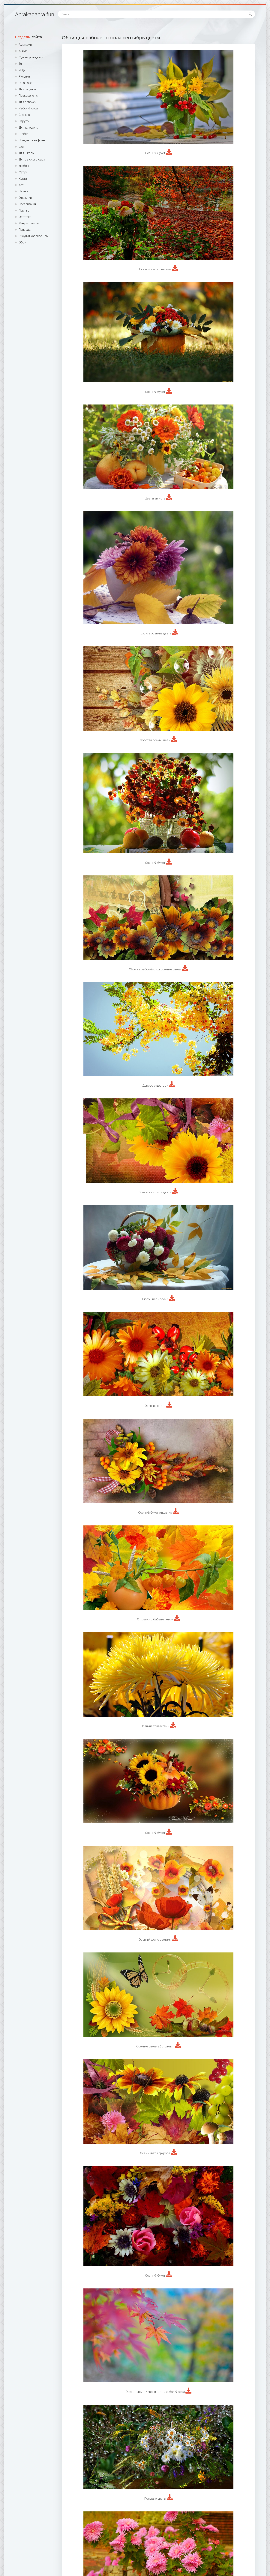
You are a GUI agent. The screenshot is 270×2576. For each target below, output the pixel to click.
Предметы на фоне (32, 140)
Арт (21, 185)
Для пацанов (27, 89)
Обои (22, 242)
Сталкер (24, 115)
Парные (24, 210)
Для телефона (28, 127)
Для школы (26, 153)
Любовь (24, 166)
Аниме (23, 51)
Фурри (23, 172)
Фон (22, 146)
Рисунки (24, 76)
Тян (21, 64)
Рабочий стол (28, 108)
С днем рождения (31, 57)
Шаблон (24, 134)
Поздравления (28, 95)
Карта (23, 178)
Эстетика (25, 217)
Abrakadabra (34, 14)
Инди (22, 70)
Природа (25, 229)
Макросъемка (29, 223)
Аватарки (25, 44)
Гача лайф (25, 83)
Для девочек (27, 102)
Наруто (24, 121)
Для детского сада (32, 159)
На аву (23, 191)
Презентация (27, 204)
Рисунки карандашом (33, 236)
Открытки (25, 198)
